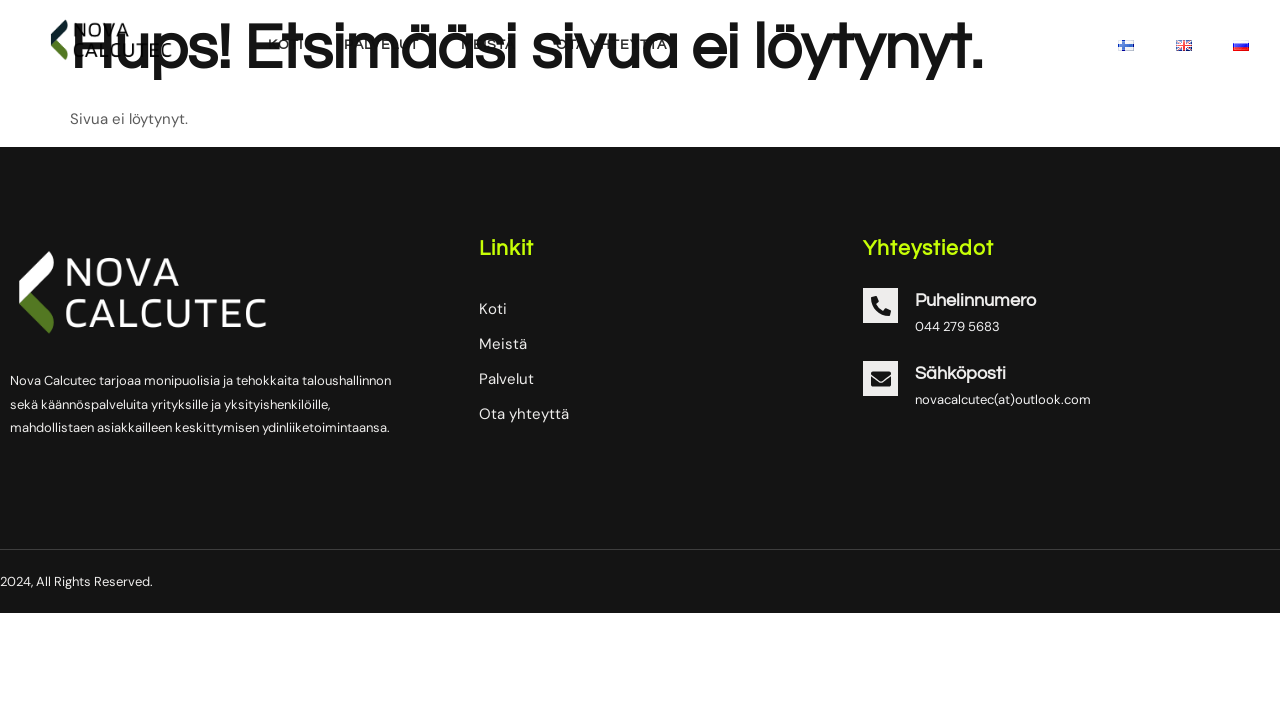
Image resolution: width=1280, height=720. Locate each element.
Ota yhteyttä (604, 45)
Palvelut (377, 45)
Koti (282, 45)
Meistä (482, 45)
